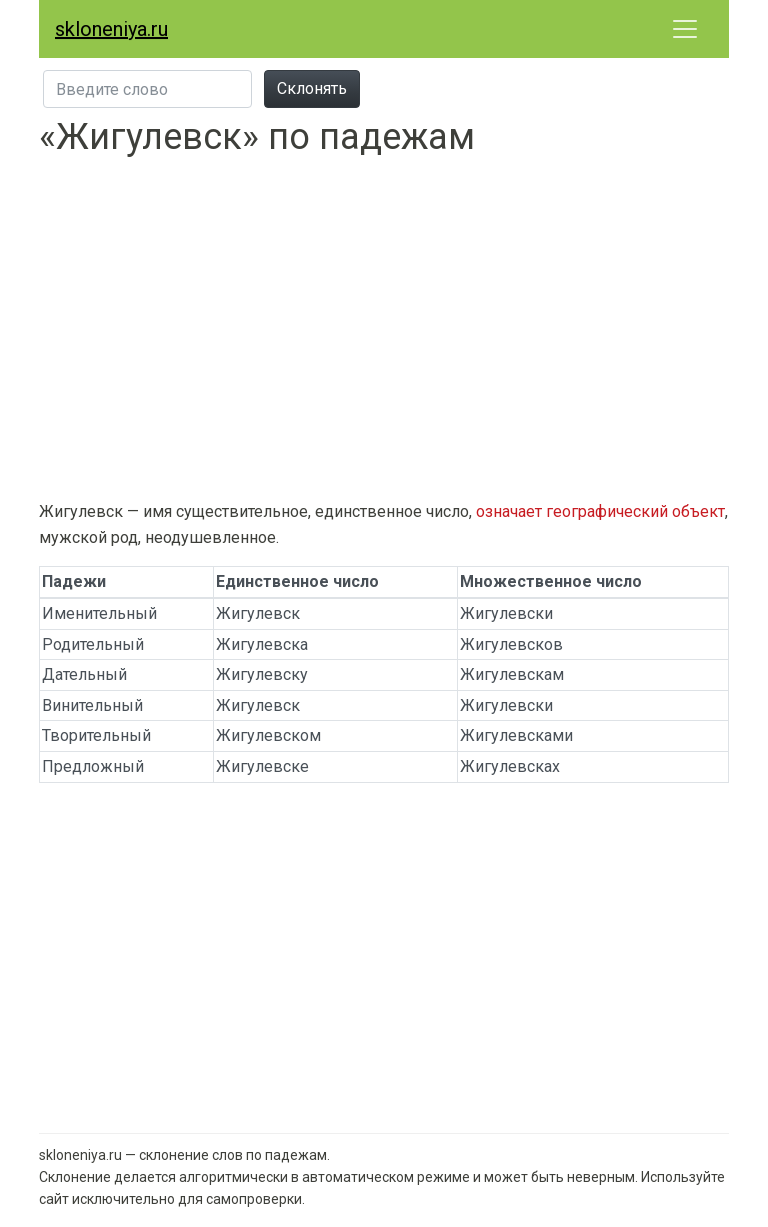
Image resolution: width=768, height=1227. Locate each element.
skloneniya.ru (111, 29)
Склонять (312, 88)
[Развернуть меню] (685, 29)
